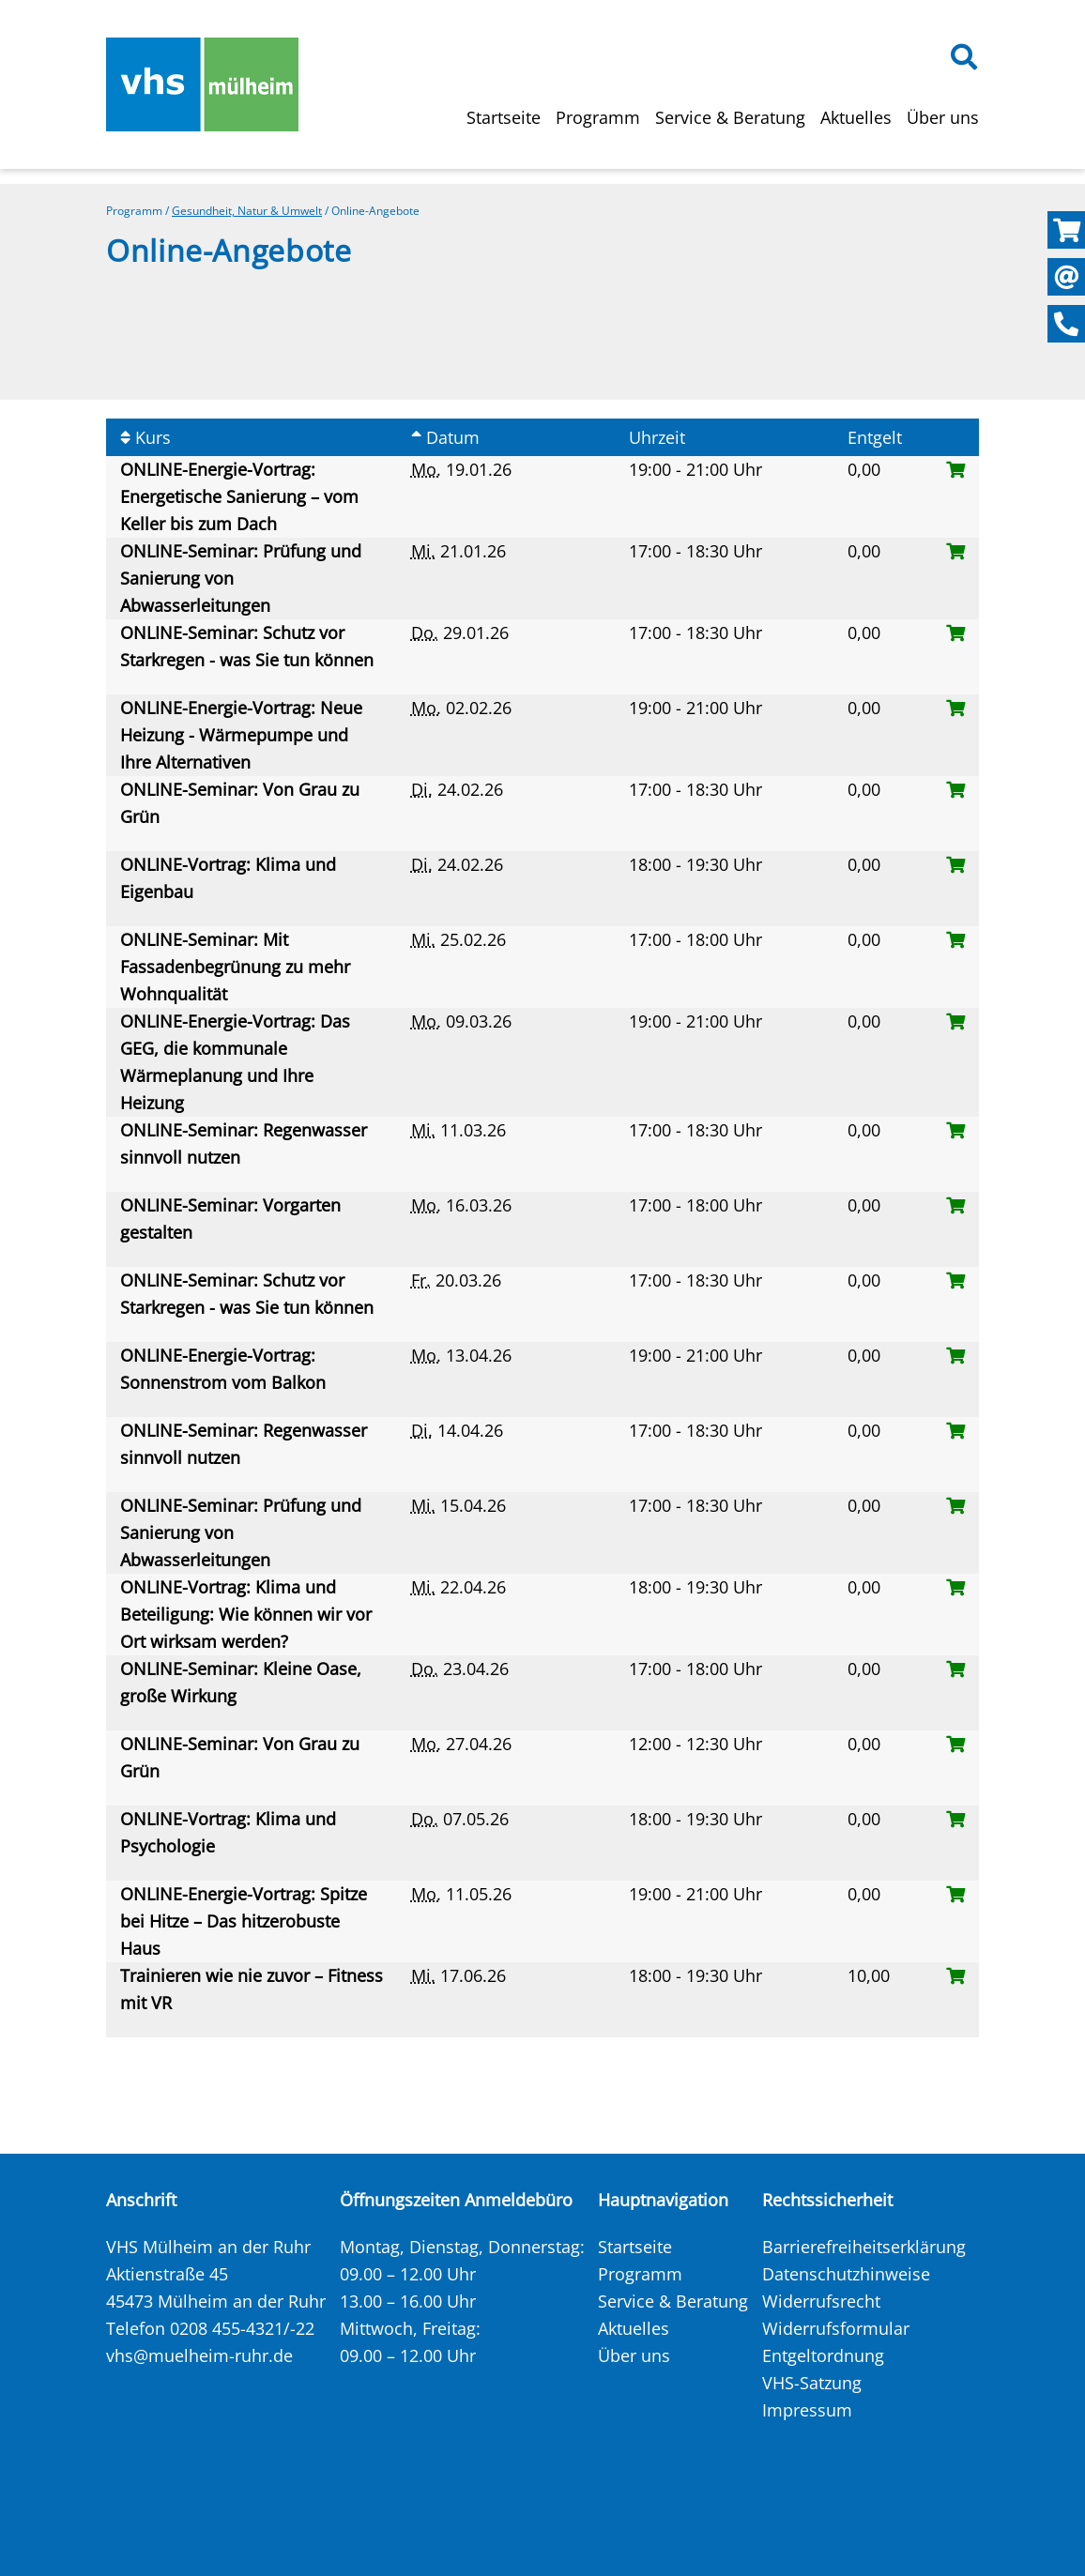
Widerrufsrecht (821, 2301)
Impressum (807, 2410)
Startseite (503, 117)
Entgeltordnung (823, 2355)
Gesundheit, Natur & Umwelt (247, 211)
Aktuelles (856, 117)
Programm (598, 117)
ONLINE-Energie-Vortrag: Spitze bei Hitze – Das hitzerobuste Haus (243, 1920)
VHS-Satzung (812, 2382)
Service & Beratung (730, 117)
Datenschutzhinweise (846, 2274)
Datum (445, 437)
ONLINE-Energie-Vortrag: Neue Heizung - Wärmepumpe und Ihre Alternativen (241, 734)
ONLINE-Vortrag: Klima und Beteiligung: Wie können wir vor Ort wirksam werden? (246, 1614)
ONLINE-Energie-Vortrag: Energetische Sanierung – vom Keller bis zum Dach (239, 496)
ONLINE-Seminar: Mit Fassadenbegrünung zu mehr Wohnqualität (235, 966)
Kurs (145, 437)
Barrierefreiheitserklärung (864, 2246)
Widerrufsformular (835, 2328)
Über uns (943, 117)
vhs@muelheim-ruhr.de (199, 2355)
